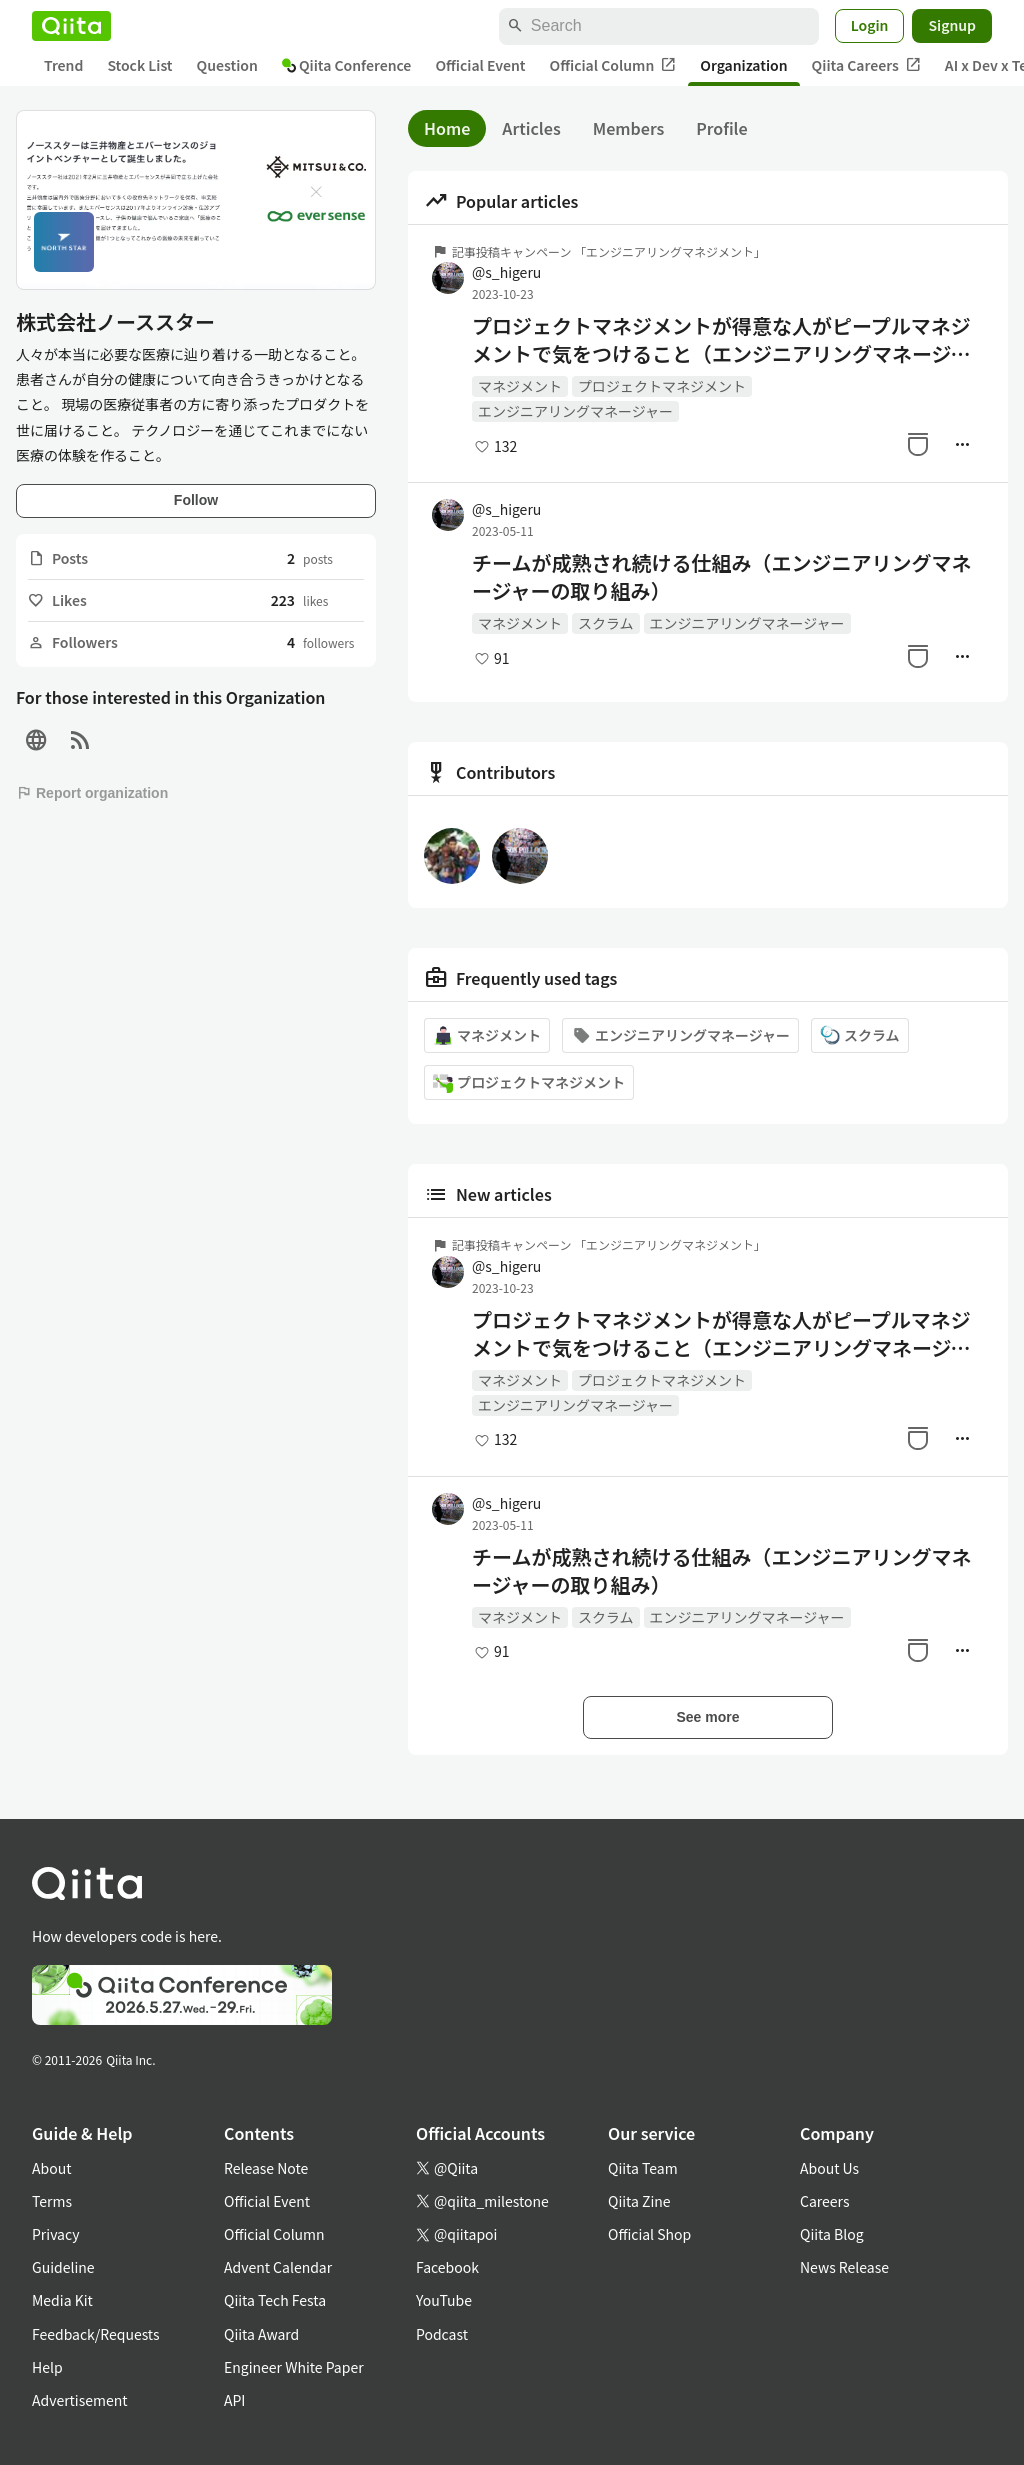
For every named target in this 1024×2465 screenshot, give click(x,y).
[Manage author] (962, 444)
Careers (824, 2201)
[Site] (36, 740)
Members (629, 128)
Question (227, 65)
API (234, 2400)
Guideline (63, 2267)
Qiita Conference (347, 65)
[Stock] (918, 444)
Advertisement (80, 2400)
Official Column (613, 65)
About (51, 2168)
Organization (743, 65)
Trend (63, 65)
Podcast (442, 2334)
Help (47, 2367)
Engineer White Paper (294, 2367)
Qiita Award (261, 2334)
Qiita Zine (639, 2201)
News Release (844, 2267)
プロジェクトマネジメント (662, 386)
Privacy (55, 2234)
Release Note (266, 2168)
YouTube (444, 2300)
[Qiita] (71, 26)
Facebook (447, 2267)
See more (707, 1717)
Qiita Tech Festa (275, 2300)
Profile (721, 128)
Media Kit (62, 2300)
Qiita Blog (832, 2234)
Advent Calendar (278, 2267)
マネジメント (520, 386)
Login (870, 25)
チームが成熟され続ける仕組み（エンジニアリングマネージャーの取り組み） (721, 577)
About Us (829, 2168)
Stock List (139, 65)
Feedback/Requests (96, 2334)
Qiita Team (643, 2168)
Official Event (480, 65)
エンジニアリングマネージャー (575, 411)
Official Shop (649, 2234)
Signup (952, 25)
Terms (52, 2201)
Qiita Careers (866, 65)
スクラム (606, 623)
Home (447, 128)
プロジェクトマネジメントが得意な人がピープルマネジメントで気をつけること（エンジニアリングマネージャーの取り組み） (721, 340)
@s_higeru (506, 272)
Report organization (92, 793)
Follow (196, 500)
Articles (531, 128)
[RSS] (80, 740)
